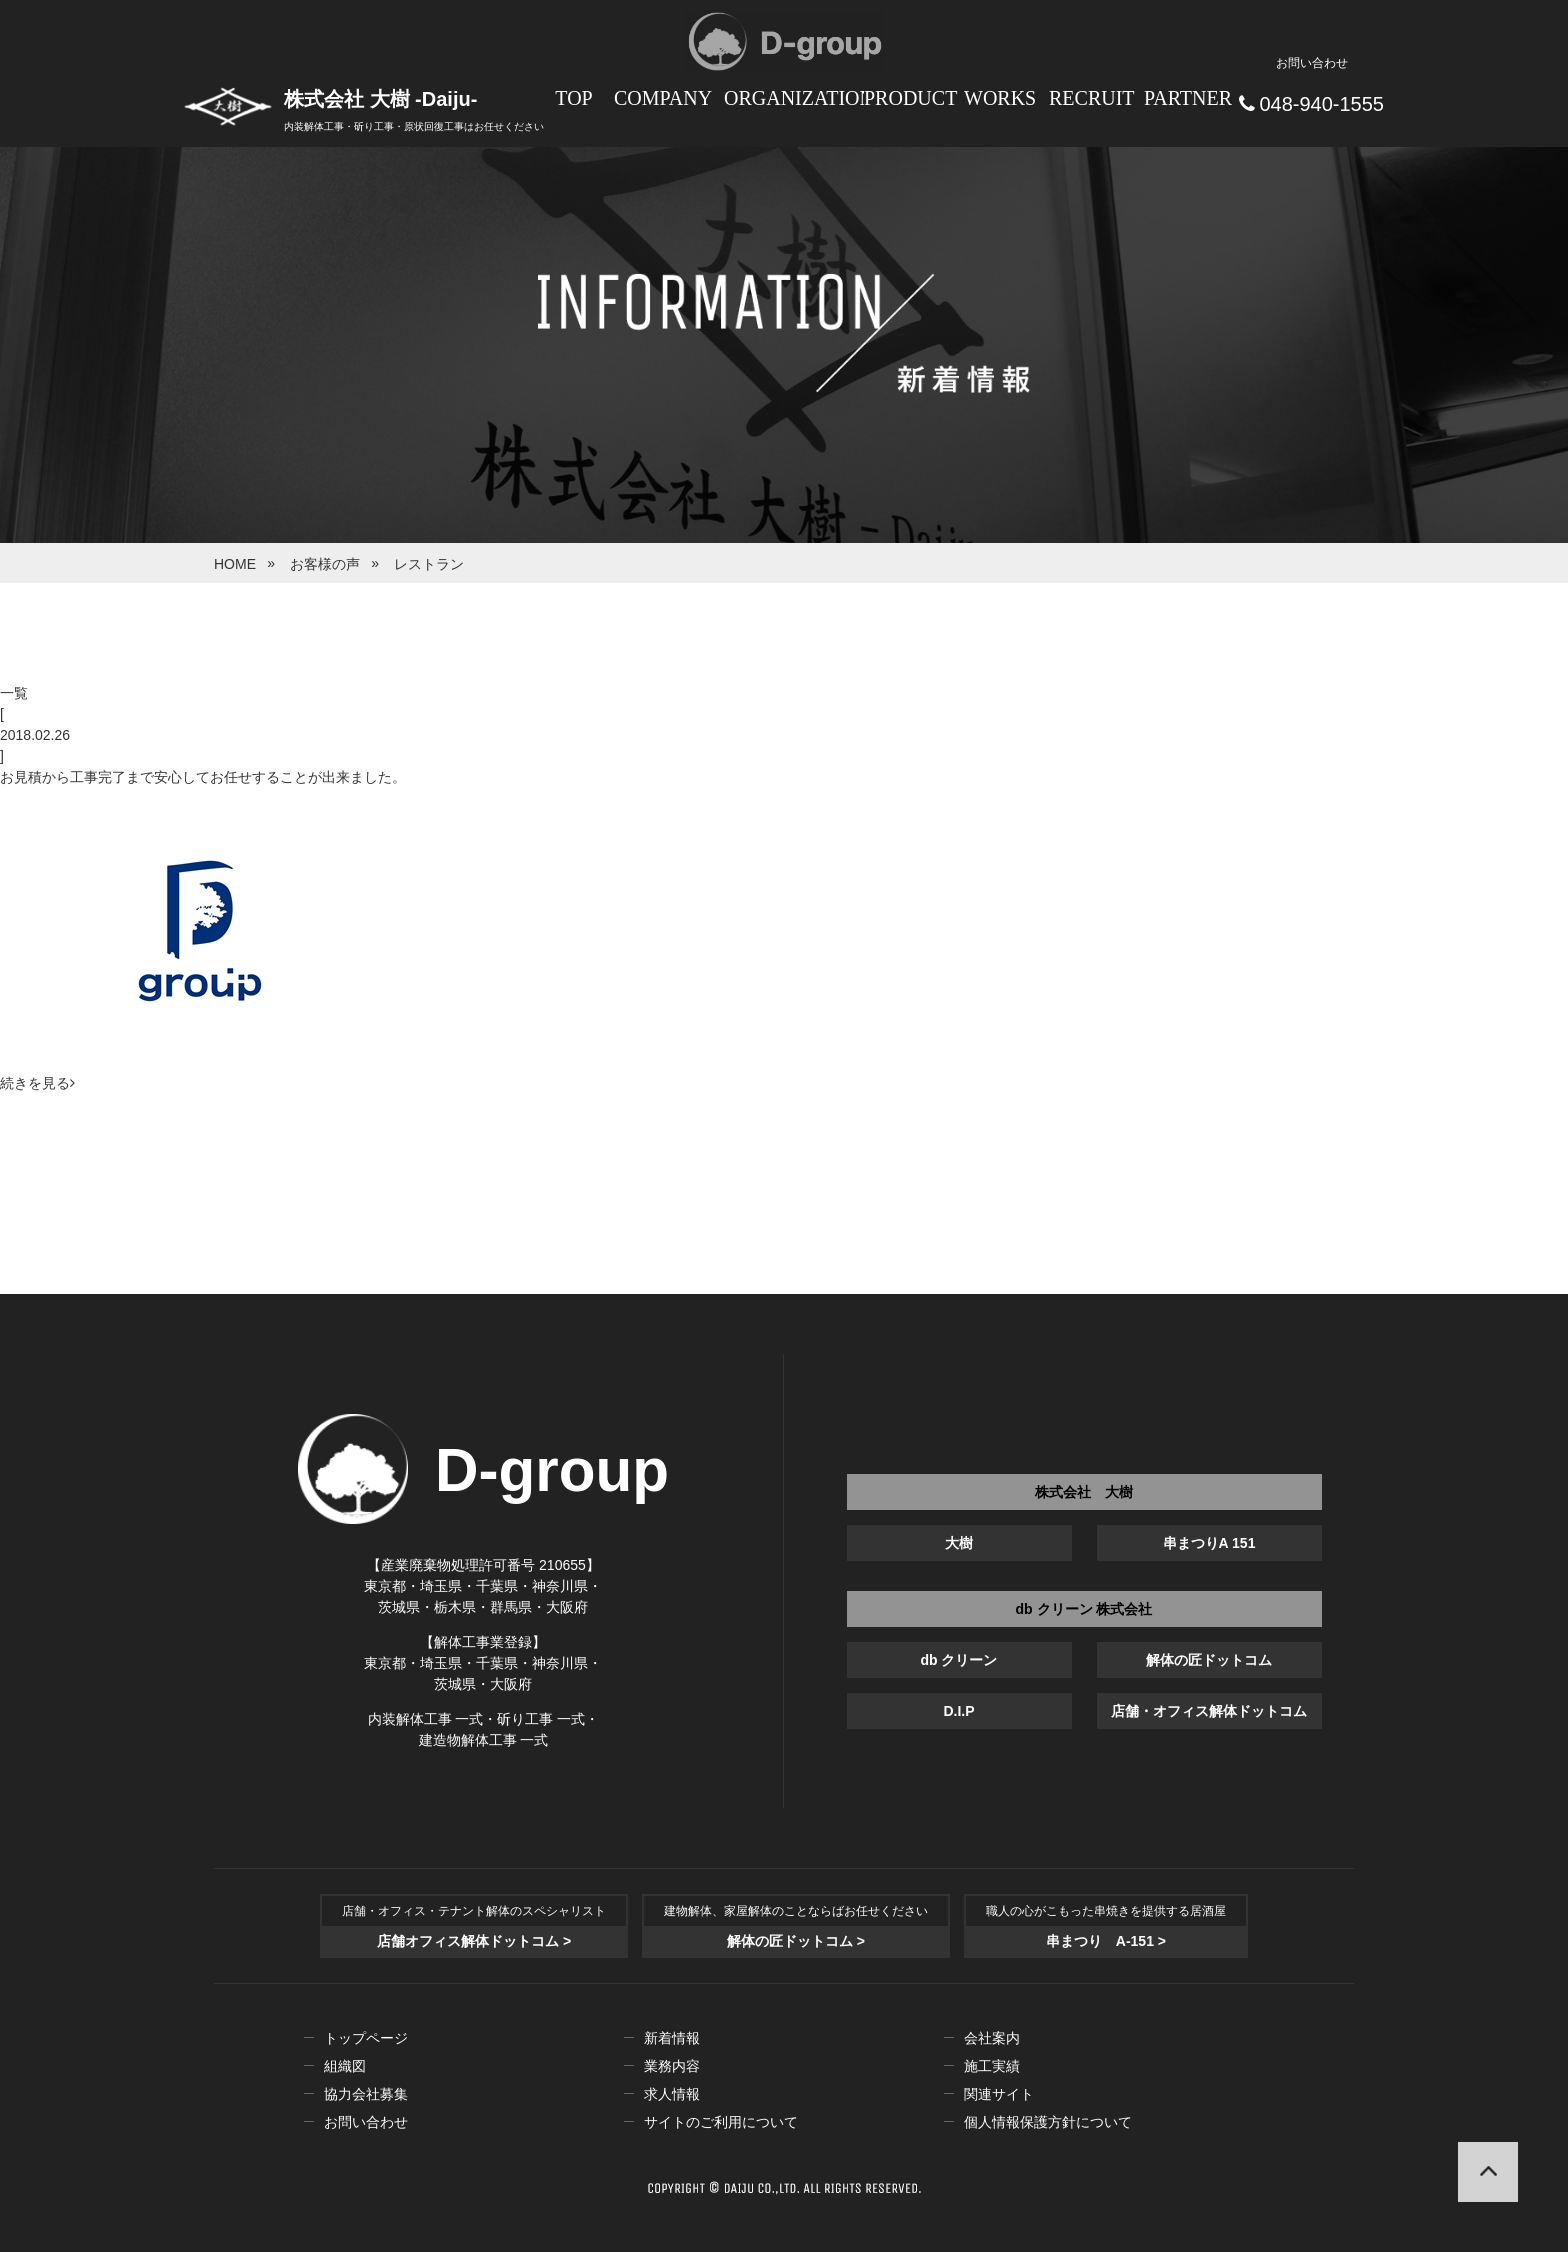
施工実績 (992, 2066)
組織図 (345, 2066)
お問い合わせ (366, 2122)
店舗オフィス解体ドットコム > (474, 1941)
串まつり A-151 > (1106, 1941)
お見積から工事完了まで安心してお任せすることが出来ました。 (203, 777)
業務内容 (672, 2066)
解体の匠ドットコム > (796, 1941)
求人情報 (672, 2094)
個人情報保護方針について (1048, 2122)
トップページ (366, 2038)
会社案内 (992, 2038)
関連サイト (999, 2094)
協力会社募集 (366, 2094)
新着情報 (672, 2038)
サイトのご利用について (721, 2122)
